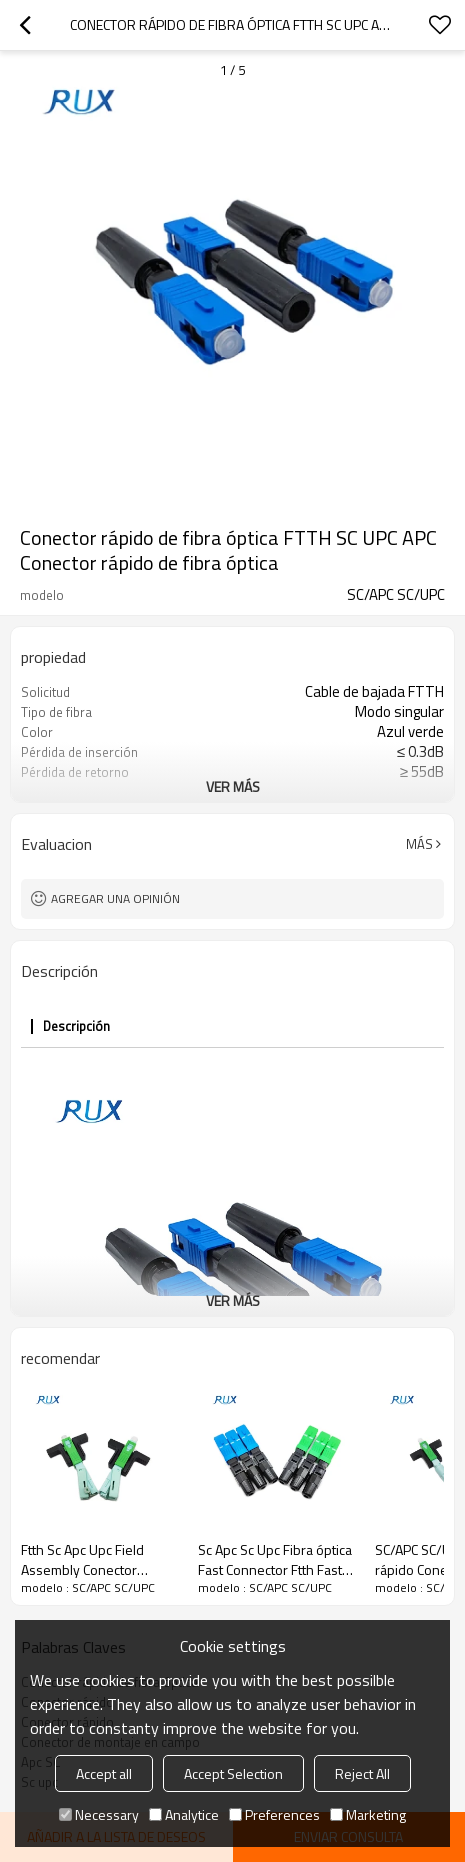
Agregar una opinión (115, 898)
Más (419, 844)
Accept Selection (233, 1773)
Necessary (99, 1814)
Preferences (274, 1814)
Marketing (368, 1814)
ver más (233, 786)
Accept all (104, 1773)
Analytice (184, 1814)
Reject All (362, 1773)
